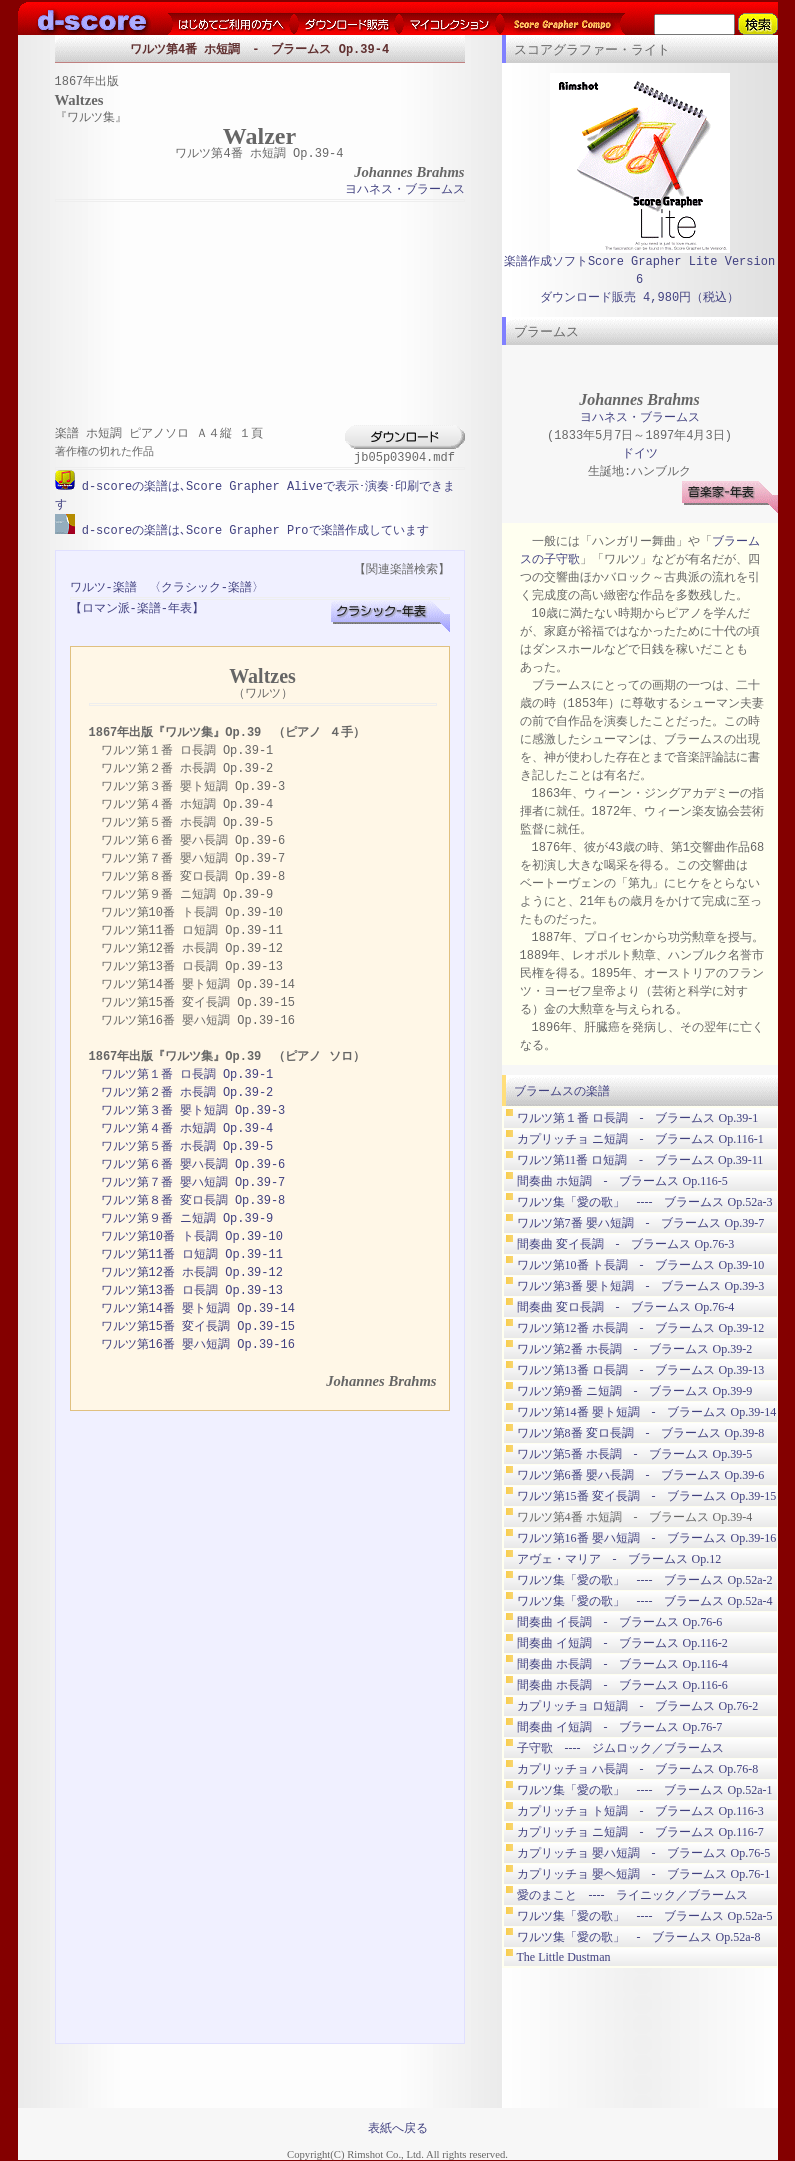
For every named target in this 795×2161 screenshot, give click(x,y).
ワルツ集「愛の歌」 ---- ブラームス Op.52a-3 (645, 1202)
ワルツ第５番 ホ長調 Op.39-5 (187, 1145)
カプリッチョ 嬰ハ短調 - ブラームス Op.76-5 (644, 1853)
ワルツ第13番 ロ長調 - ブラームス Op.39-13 (641, 1370)
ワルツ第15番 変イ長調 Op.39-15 (198, 1325)
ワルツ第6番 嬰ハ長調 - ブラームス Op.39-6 (641, 1475)
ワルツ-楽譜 (103, 586)
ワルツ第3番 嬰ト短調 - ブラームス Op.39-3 (641, 1286)
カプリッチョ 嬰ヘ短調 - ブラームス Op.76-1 (644, 1874)
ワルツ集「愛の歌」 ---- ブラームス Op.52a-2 (645, 1580)
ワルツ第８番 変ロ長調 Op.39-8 (193, 1199)
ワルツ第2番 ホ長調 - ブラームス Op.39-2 (635, 1349)
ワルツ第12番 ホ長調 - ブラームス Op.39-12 (641, 1328)
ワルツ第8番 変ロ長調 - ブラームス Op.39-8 (641, 1433)
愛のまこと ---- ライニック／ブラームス (633, 1895)
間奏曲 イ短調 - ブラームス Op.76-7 (620, 1727)
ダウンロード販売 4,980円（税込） (639, 297)
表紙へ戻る (398, 2127)
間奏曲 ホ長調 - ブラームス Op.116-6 (622, 1685)
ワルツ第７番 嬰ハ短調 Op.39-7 (193, 1181)
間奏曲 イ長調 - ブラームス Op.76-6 (620, 1622)
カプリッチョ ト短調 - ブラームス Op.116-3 (640, 1811)
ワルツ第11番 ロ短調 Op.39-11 (192, 1253)
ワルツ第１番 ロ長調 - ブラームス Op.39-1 (638, 1118)
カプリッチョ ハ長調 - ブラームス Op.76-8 (638, 1769)
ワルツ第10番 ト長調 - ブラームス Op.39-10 (641, 1265)
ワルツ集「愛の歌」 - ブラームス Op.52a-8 (639, 1937)
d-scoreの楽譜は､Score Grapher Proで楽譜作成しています (252, 529)
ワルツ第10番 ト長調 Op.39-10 (192, 1235)
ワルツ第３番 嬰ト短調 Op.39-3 (193, 1109)
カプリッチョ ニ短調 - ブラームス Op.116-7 (640, 1832)
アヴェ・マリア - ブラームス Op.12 (619, 1559)
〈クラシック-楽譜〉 (206, 586)
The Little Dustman (564, 1957)
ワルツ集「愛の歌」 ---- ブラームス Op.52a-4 (645, 1601)
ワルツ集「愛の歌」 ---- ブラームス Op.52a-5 (645, 1916)
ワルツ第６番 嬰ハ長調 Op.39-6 (193, 1163)
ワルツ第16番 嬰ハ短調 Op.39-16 (198, 1343)
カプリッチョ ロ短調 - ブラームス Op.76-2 (638, 1706)
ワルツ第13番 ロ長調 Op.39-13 (192, 1289)
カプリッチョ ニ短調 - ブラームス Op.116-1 (640, 1139)
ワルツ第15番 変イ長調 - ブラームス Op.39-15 (647, 1496)
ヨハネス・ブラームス (405, 190)
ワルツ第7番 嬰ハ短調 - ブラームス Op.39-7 (641, 1223)
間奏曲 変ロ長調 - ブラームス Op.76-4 (626, 1307)
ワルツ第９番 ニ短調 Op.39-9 (187, 1217)
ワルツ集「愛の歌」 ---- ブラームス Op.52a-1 (645, 1790)
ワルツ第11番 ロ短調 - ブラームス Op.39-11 (640, 1160)
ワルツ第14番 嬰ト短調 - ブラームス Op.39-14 (647, 1412)
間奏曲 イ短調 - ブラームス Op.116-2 (622, 1643)
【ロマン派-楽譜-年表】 (137, 607)
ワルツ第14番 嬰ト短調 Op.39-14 (198, 1307)
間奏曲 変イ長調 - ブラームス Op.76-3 (626, 1244)
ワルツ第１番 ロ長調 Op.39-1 (187, 1073)
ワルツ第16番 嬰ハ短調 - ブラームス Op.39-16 (647, 1538)
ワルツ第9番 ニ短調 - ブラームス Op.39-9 (635, 1391)
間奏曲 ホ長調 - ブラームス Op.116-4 (622, 1664)
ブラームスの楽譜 (562, 1091)
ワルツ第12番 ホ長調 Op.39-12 (192, 1271)
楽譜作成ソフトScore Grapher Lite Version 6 (639, 270)
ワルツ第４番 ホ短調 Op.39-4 (187, 1127)
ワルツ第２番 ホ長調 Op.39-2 (187, 1091)
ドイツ (640, 453)
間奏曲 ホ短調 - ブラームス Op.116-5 (622, 1181)
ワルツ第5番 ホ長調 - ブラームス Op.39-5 (635, 1454)
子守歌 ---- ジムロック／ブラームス (621, 1748)
